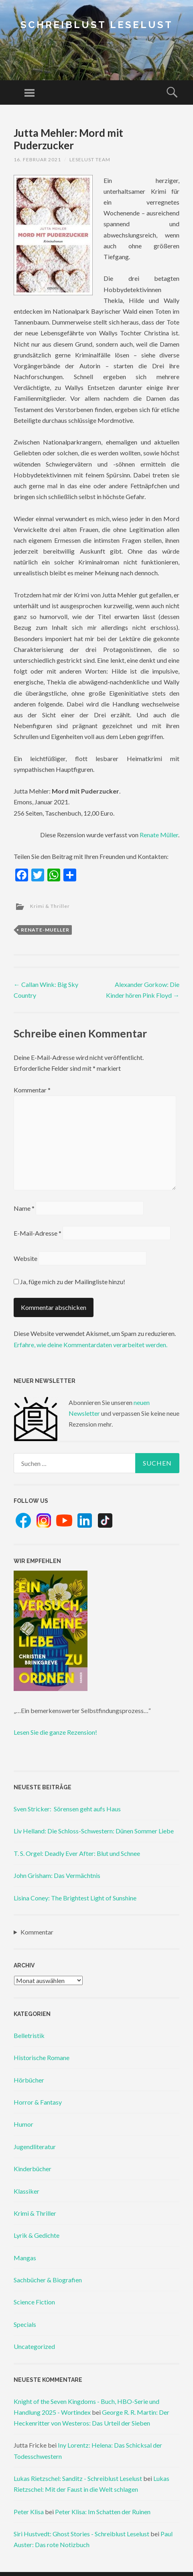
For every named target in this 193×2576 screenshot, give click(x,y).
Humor (23, 2124)
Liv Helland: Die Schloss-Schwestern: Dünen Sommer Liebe (94, 1831)
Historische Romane (41, 2057)
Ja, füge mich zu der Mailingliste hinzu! (69, 1281)
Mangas (25, 2257)
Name (24, 1208)
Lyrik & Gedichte (36, 2235)
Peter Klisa (29, 2511)
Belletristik (29, 2035)
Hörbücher (29, 2080)
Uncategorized (34, 2346)
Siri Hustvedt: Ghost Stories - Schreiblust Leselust (81, 2533)
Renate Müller (159, 834)
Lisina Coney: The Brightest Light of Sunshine (75, 1898)
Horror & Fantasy (38, 2102)
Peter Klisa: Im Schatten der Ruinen (102, 2511)
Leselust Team (89, 159)
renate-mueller (45, 930)
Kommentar (32, 1090)
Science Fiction (34, 2302)
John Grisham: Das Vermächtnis (57, 1875)
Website (25, 1258)
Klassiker (26, 2191)
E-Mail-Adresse (37, 1233)
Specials (25, 2324)
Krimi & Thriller (50, 906)
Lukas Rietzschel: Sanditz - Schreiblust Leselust (78, 2478)
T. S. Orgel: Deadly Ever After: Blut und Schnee (77, 1853)
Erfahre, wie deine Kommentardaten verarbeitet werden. (90, 1344)
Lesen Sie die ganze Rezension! (55, 1732)
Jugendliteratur (35, 2146)
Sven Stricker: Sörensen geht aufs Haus (67, 1809)
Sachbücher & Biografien (48, 2280)
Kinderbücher (32, 2168)
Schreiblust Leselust (96, 24)
